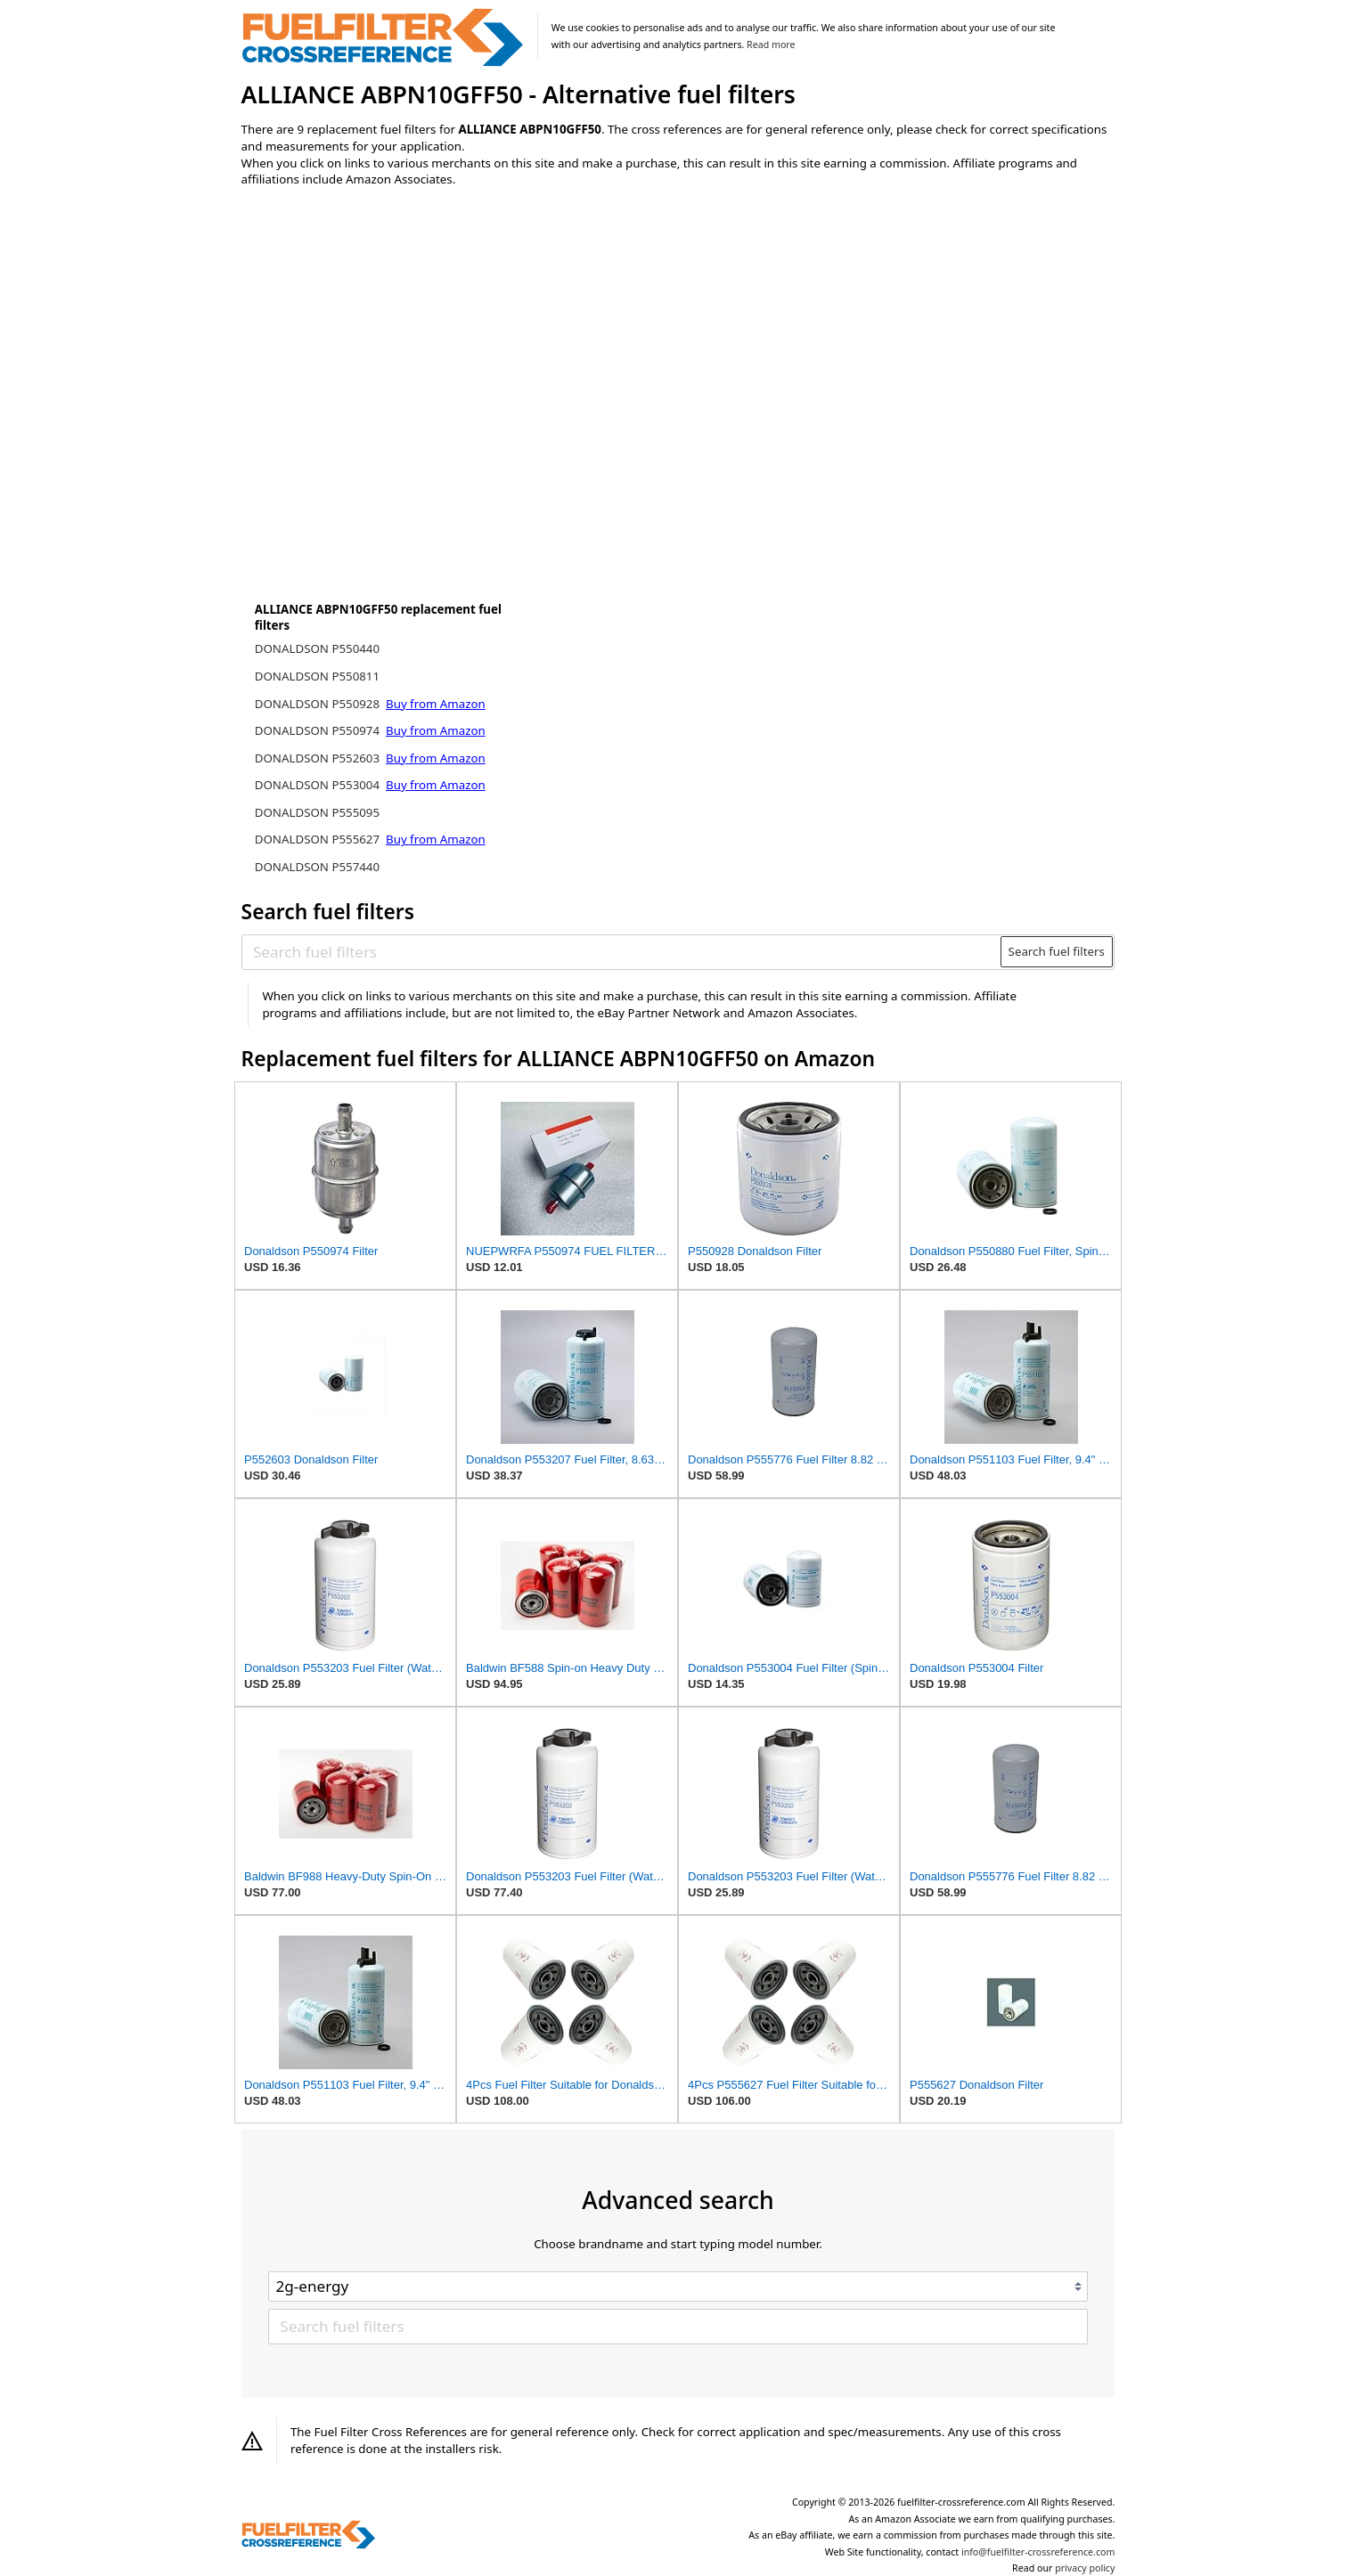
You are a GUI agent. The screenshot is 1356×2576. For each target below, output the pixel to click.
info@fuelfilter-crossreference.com (1038, 2552)
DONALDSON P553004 (319, 785)
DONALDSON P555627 (319, 839)
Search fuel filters (1057, 951)
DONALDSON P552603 (319, 758)
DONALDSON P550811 (317, 676)
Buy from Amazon (436, 704)
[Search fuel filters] (622, 951)
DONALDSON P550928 (319, 704)
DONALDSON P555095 (317, 812)
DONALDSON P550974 (319, 730)
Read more (771, 44)
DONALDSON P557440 (317, 867)
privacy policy (1085, 2568)
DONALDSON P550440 (317, 648)
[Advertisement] (388, 349)
